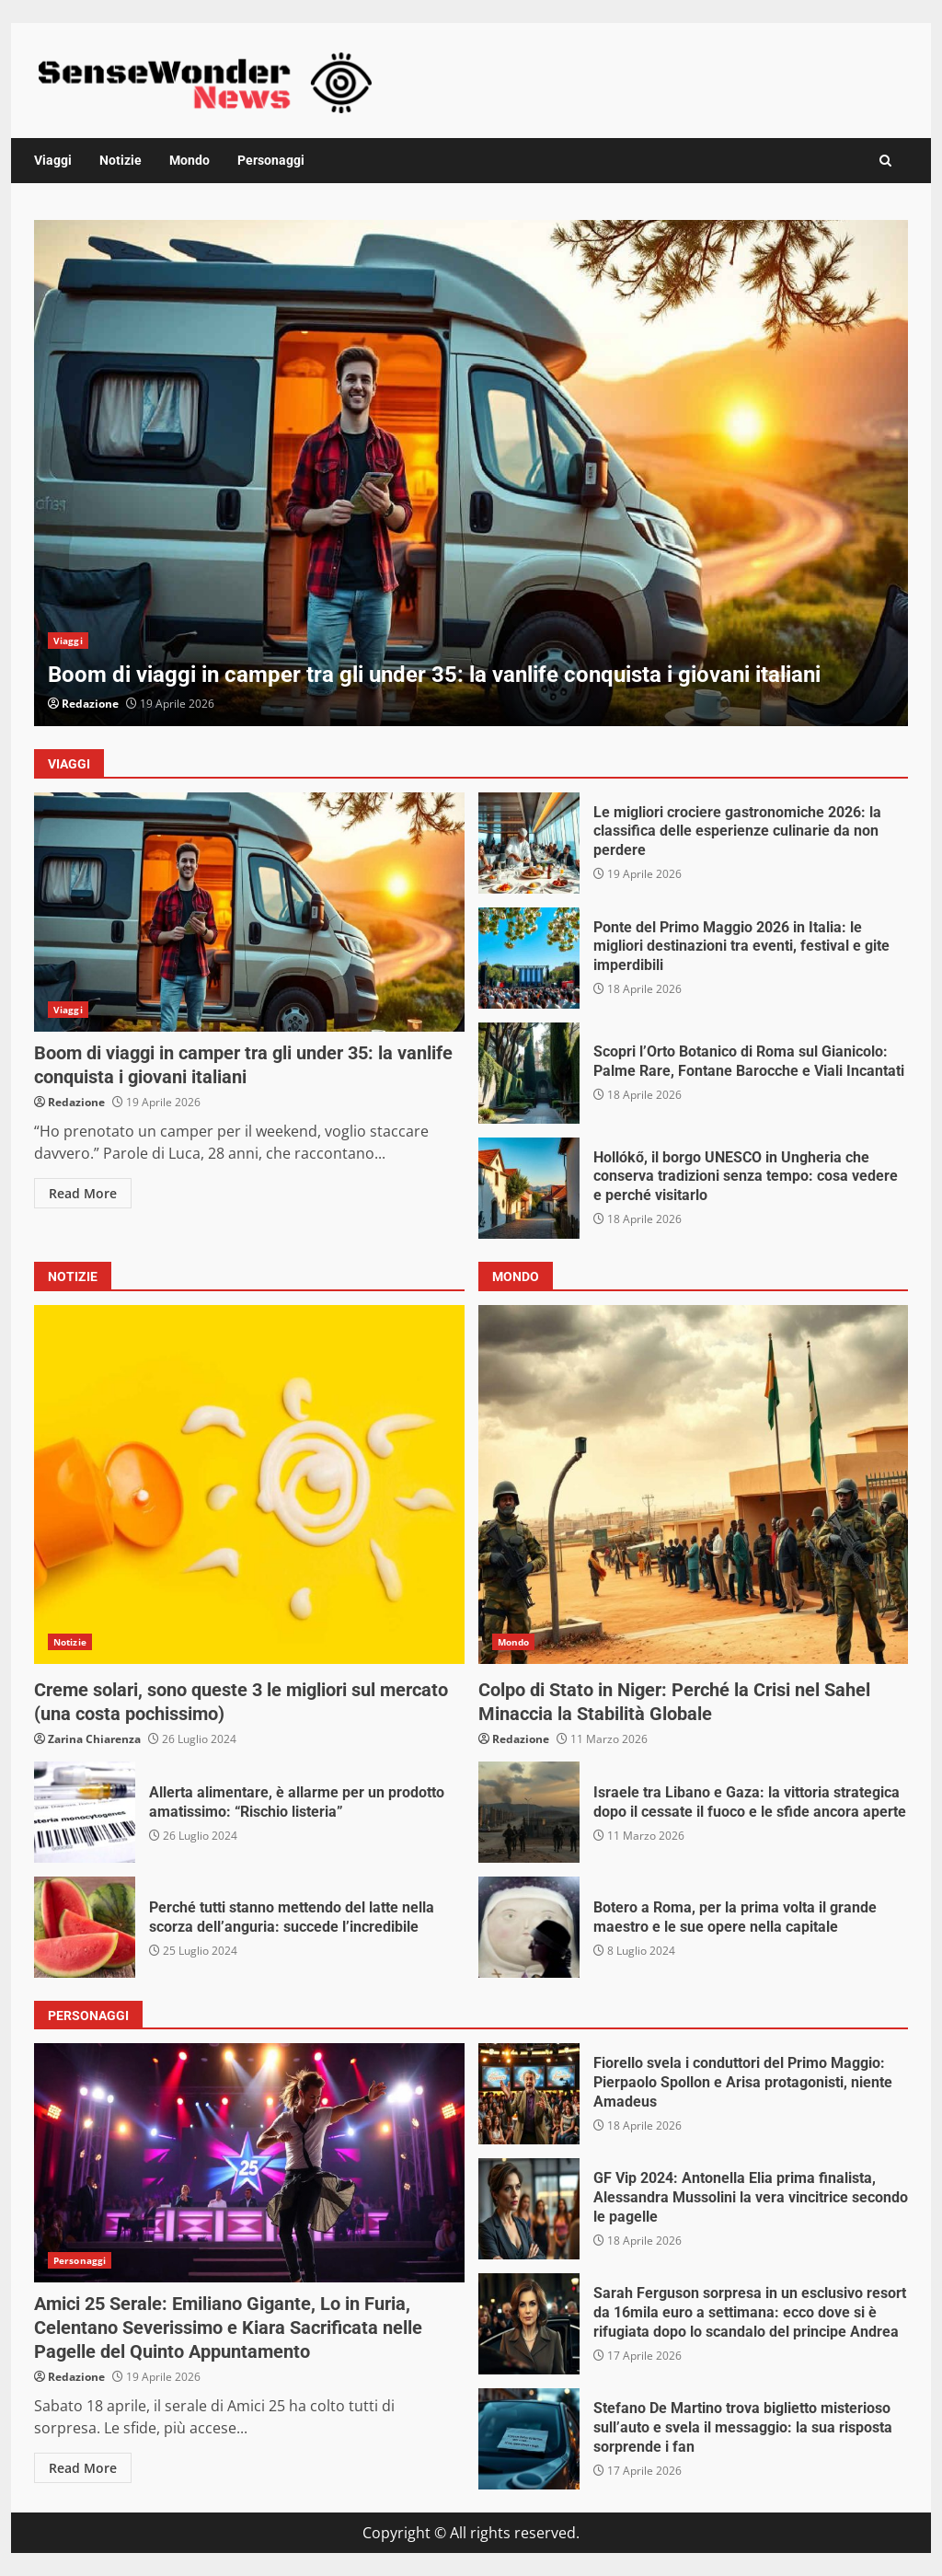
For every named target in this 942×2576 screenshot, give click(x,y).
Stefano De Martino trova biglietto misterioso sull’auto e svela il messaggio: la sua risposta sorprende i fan (529, 2438)
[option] (471, 473)
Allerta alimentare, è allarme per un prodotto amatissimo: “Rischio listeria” (84, 1812)
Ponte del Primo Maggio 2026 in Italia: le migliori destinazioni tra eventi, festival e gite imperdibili (529, 958)
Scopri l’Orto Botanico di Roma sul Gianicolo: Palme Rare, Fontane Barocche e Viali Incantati (529, 1073)
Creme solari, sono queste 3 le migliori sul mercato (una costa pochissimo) (249, 1484)
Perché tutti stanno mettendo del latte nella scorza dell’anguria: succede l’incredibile (84, 1927)
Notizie (120, 160)
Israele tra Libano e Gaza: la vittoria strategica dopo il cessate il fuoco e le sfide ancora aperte (529, 1812)
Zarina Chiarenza (94, 1739)
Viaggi (53, 160)
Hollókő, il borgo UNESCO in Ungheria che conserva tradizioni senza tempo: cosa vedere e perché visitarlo (529, 1188)
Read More (83, 1193)
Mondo (189, 160)
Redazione (90, 703)
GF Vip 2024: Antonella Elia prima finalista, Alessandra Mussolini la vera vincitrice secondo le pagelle (529, 2208)
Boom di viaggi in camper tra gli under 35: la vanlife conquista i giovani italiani (471, 473)
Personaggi (270, 160)
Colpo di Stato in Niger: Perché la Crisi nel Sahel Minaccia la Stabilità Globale (693, 1484)
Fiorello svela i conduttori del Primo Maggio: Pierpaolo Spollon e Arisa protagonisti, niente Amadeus (529, 2093)
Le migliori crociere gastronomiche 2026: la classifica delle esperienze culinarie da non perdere (529, 843)
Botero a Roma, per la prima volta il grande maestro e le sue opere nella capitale (529, 1927)
